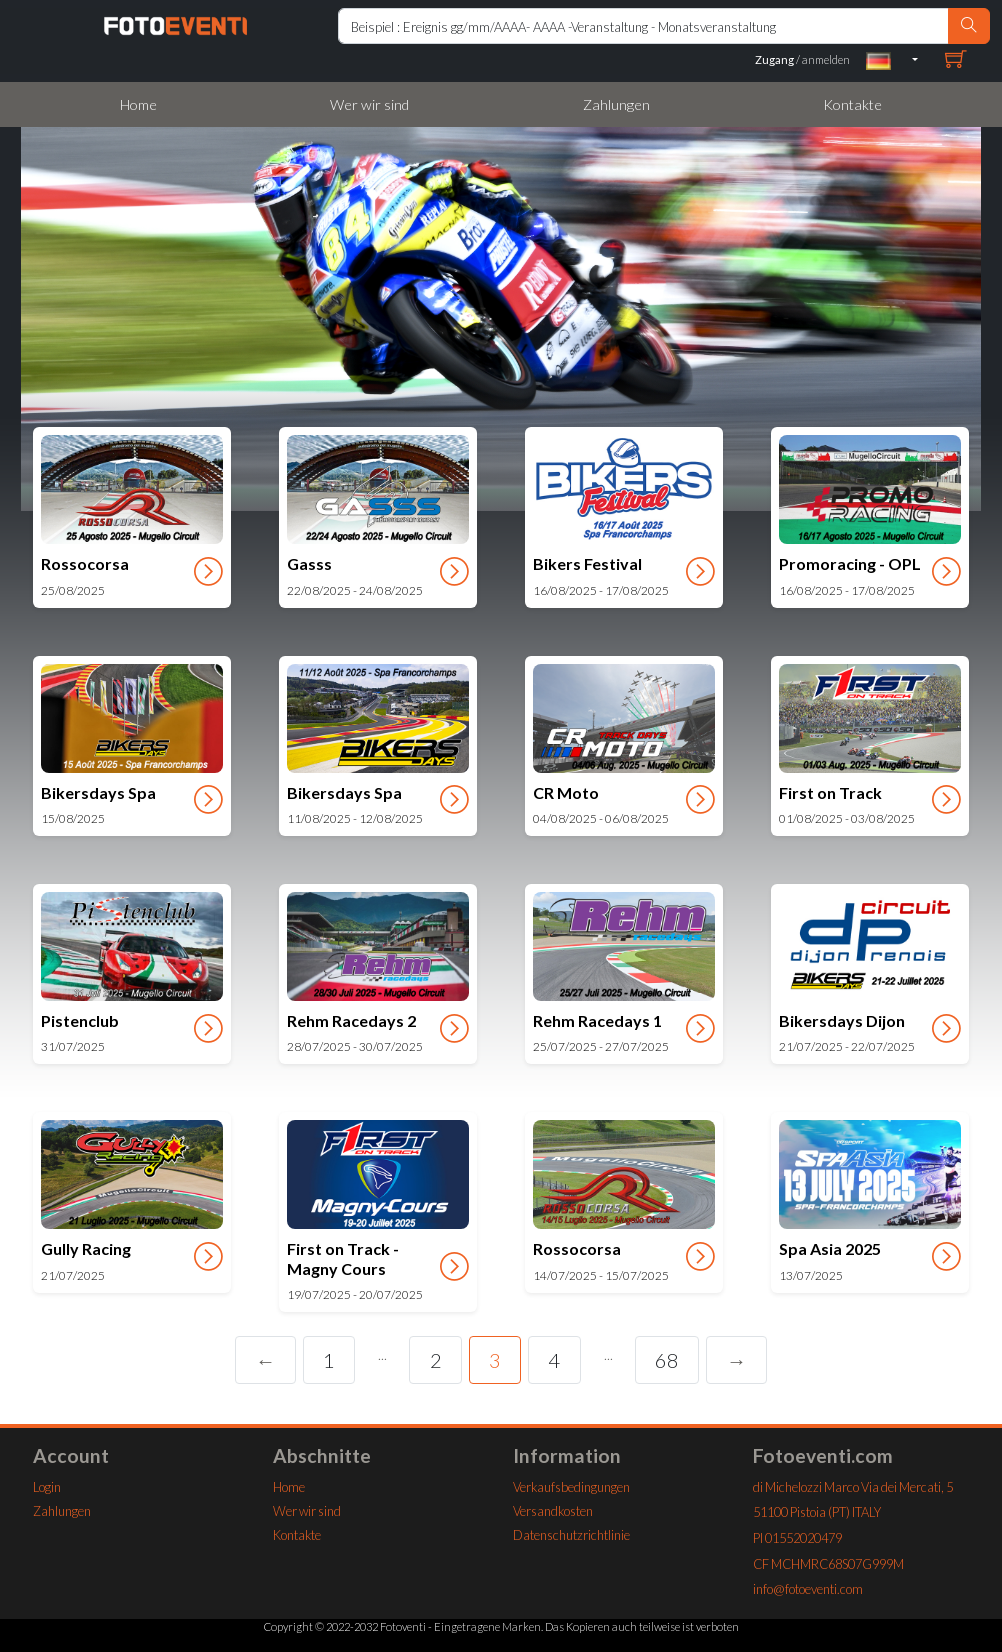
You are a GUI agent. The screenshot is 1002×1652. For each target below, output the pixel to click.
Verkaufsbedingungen (571, 1487)
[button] (892, 59)
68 (667, 1360)
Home (138, 104)
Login (47, 1487)
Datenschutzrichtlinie (571, 1535)
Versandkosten (553, 1511)
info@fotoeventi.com (808, 1589)
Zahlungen (616, 104)
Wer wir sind (369, 104)
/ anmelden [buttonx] (802, 59)
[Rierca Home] (643, 26)
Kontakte (852, 104)
